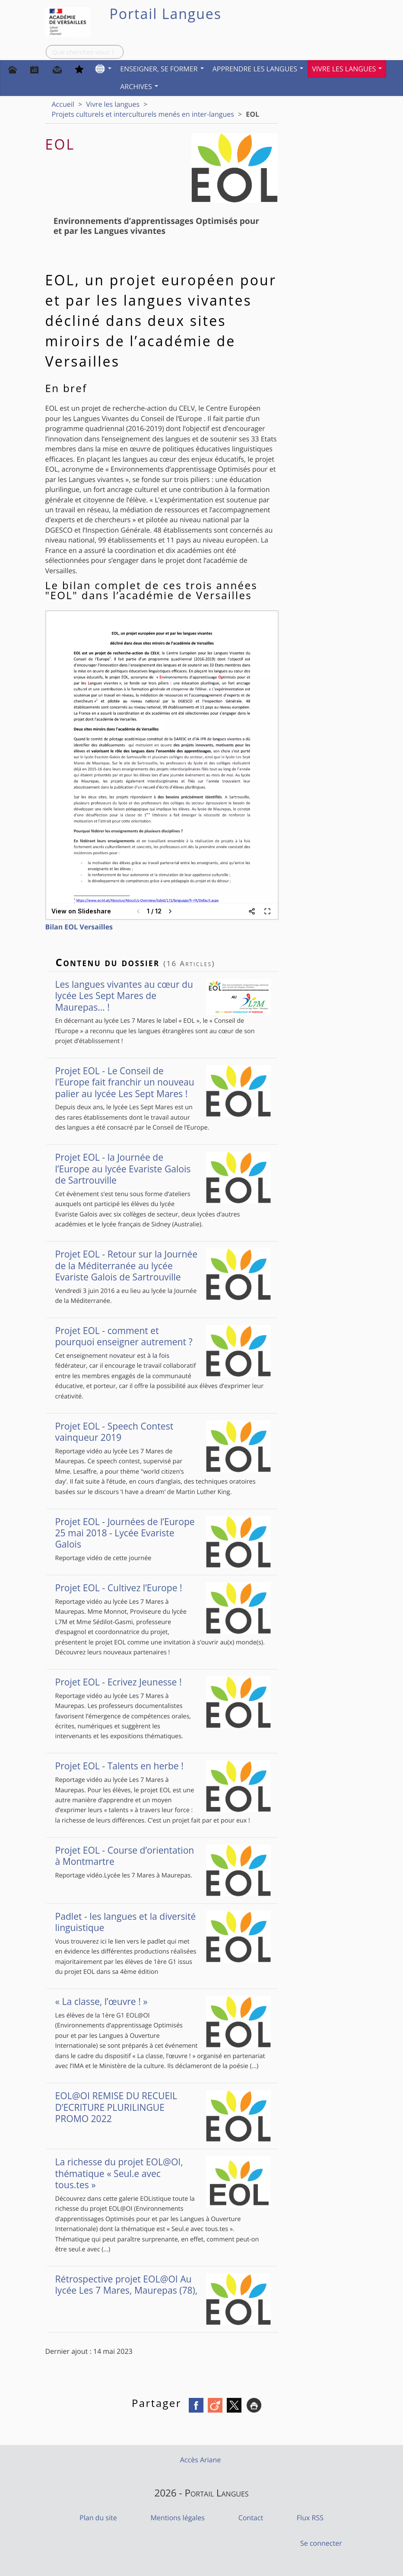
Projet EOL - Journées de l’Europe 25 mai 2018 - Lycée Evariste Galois (163, 1533)
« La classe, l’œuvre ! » (163, 2001)
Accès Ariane (200, 2459)
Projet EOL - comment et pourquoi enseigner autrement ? (163, 1336)
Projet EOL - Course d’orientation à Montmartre (163, 1856)
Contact (250, 2517)
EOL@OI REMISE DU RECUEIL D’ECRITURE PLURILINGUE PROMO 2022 (163, 2107)
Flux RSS (310, 2517)
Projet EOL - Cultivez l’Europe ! (163, 1587)
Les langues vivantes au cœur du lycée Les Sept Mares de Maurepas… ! (163, 996)
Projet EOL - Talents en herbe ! (163, 1766)
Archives (139, 86)
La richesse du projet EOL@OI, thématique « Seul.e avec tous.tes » (163, 2173)
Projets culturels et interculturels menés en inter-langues (143, 114)
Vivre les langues (347, 68)
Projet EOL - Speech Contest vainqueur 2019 (163, 1431)
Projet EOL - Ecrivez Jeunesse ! (163, 1682)
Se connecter (321, 2543)
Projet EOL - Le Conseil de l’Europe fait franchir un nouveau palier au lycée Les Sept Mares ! (163, 1082)
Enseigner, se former (162, 68)
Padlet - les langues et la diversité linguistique (163, 1922)
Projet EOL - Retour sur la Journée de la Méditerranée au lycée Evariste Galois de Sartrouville (163, 1265)
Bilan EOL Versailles (79, 927)
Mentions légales (177, 2517)
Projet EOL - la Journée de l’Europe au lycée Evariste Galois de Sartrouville (163, 1169)
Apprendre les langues (258, 68)
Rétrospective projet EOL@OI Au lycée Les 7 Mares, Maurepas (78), (163, 2284)
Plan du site (98, 2517)
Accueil (63, 104)
